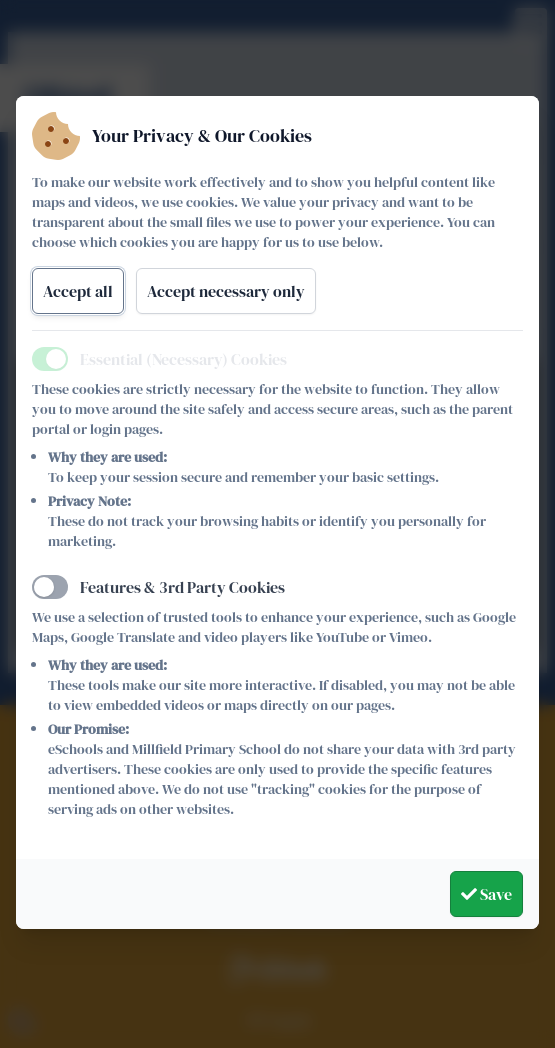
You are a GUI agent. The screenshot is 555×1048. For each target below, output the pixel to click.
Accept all (78, 291)
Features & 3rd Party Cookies (182, 587)
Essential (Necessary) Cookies (183, 359)
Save (486, 894)
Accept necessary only (226, 291)
